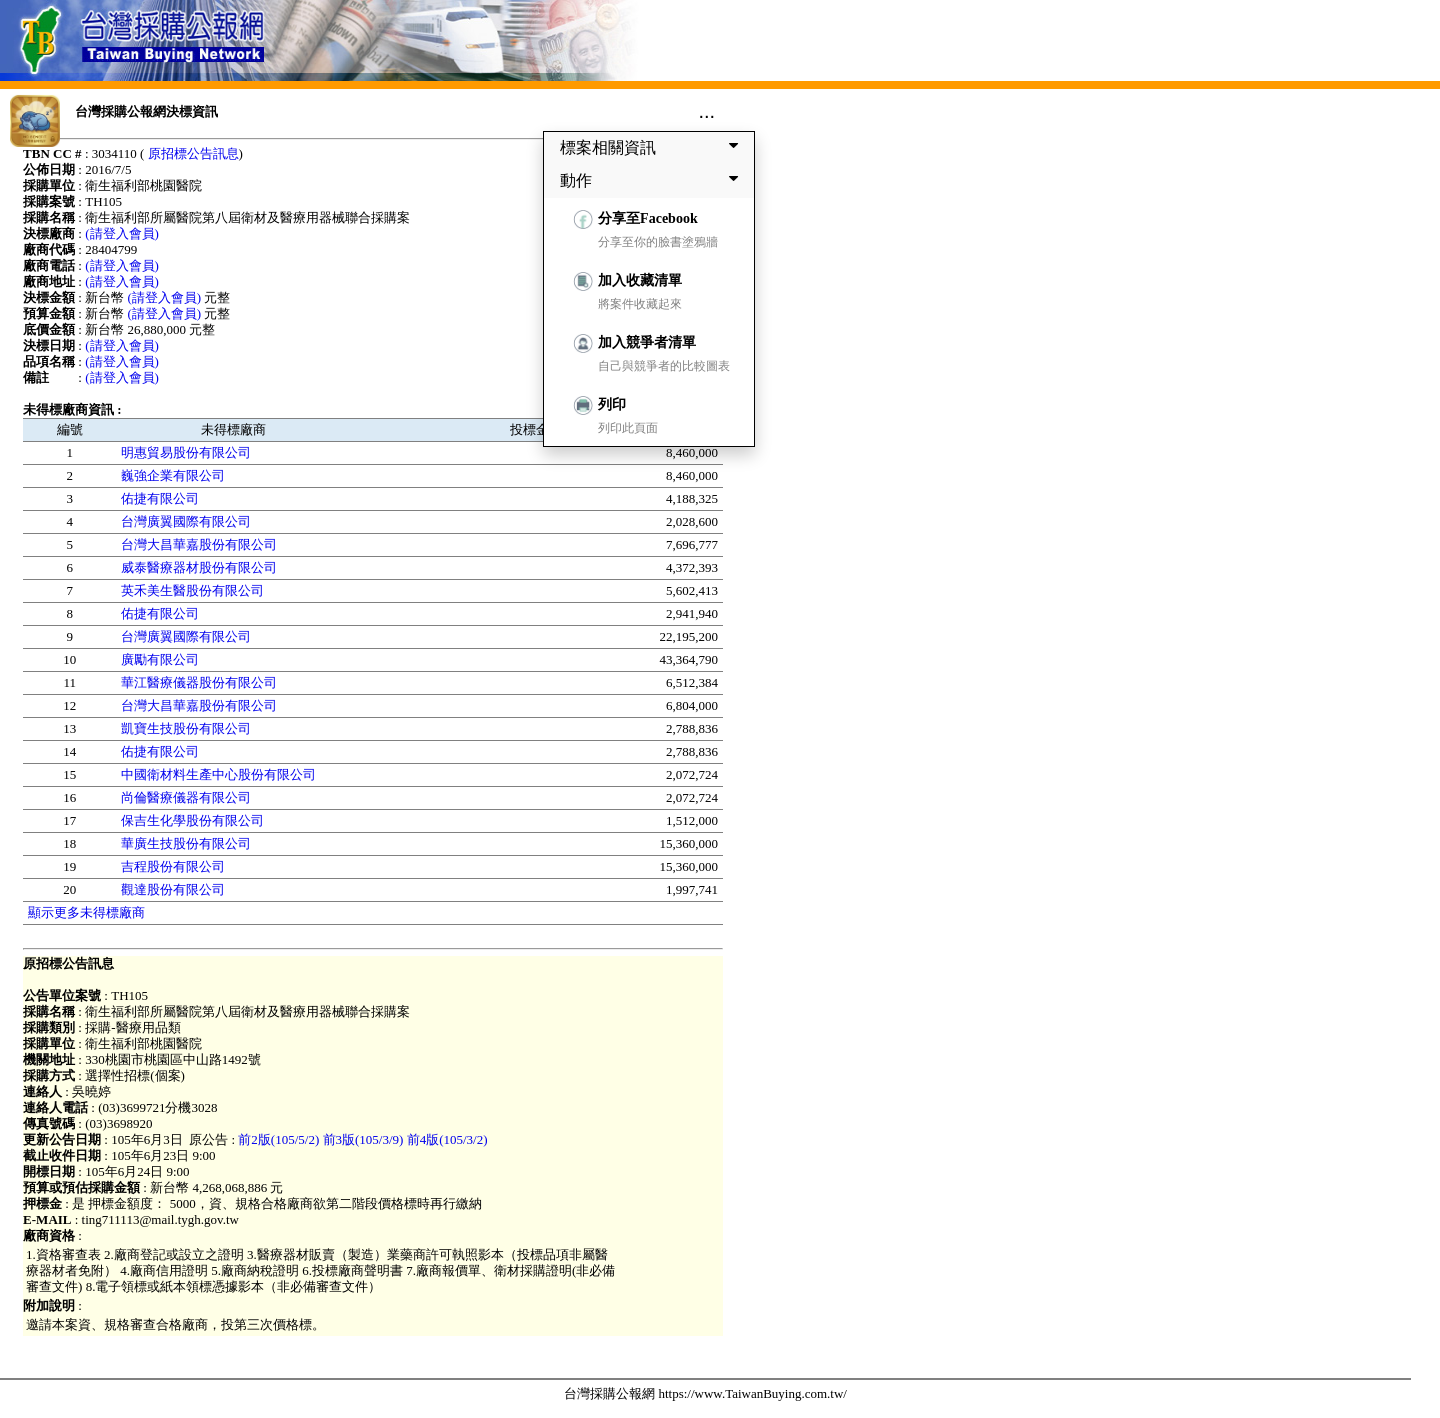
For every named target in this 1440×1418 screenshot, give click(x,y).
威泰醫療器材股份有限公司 (199, 567)
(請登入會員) (122, 233)
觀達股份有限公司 (173, 889)
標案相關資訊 (653, 147)
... (706, 111)
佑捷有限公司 (160, 498)
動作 (653, 180)
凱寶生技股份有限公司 (186, 728)
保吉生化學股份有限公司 (192, 820)
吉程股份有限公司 (173, 866)
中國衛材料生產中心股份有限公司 (218, 774)
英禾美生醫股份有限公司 (192, 590)
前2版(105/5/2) (278, 1139)
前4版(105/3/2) (447, 1139)
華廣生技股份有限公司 (186, 843)
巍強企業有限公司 (173, 475)
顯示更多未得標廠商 (86, 912)
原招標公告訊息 (193, 153)
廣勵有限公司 (160, 659)
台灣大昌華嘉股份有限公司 (199, 544)
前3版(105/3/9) (363, 1139)
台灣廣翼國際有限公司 (186, 521)
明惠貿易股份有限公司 (186, 452)
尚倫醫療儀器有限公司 (186, 797)
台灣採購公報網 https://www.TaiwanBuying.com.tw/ (705, 1393)
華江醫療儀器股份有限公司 (199, 682)
